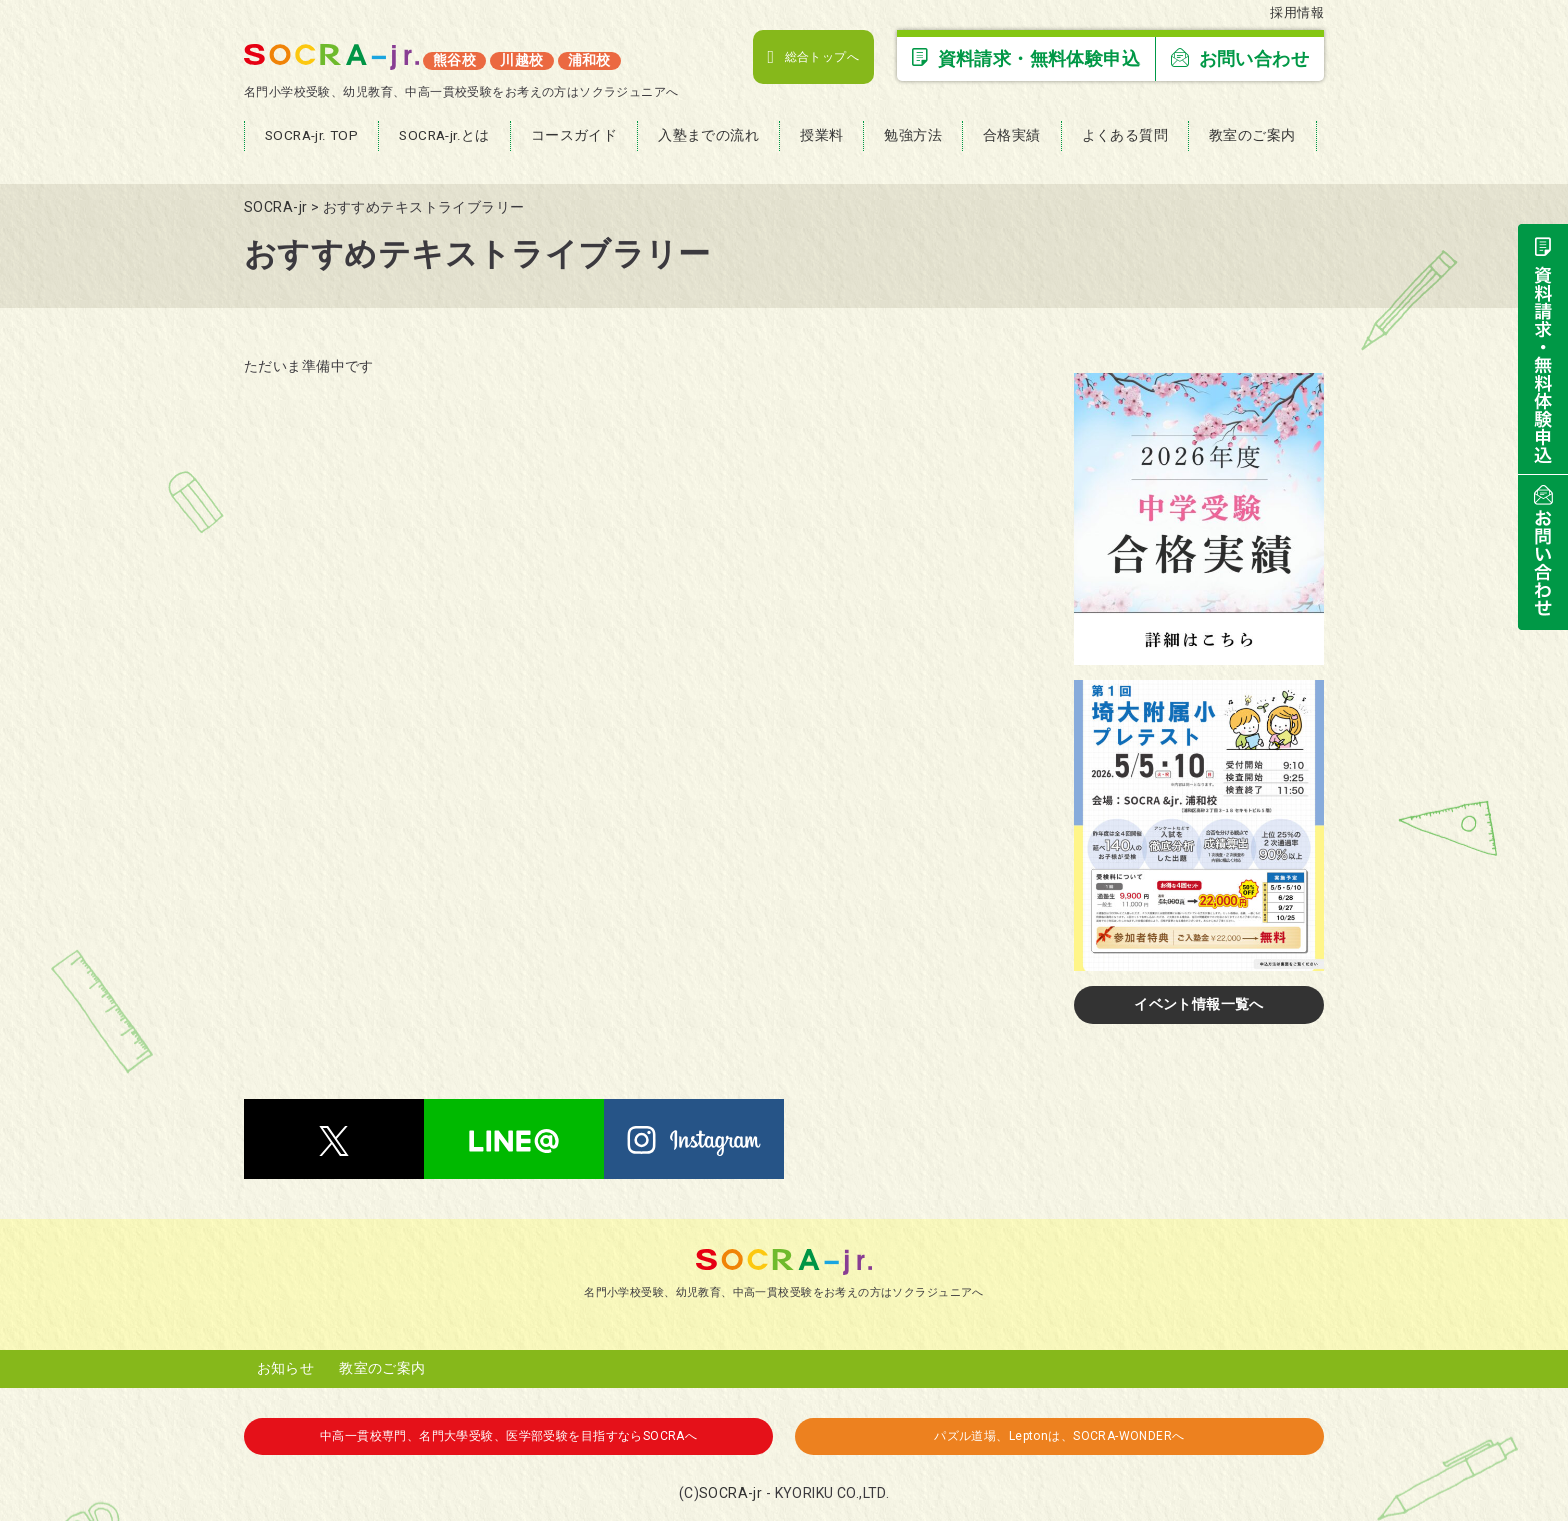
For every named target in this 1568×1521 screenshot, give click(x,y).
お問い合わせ (1240, 58)
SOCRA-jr (730, 1493)
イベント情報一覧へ (1199, 1004)
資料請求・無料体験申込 (1026, 58)
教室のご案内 (382, 1368)
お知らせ (286, 1368)
